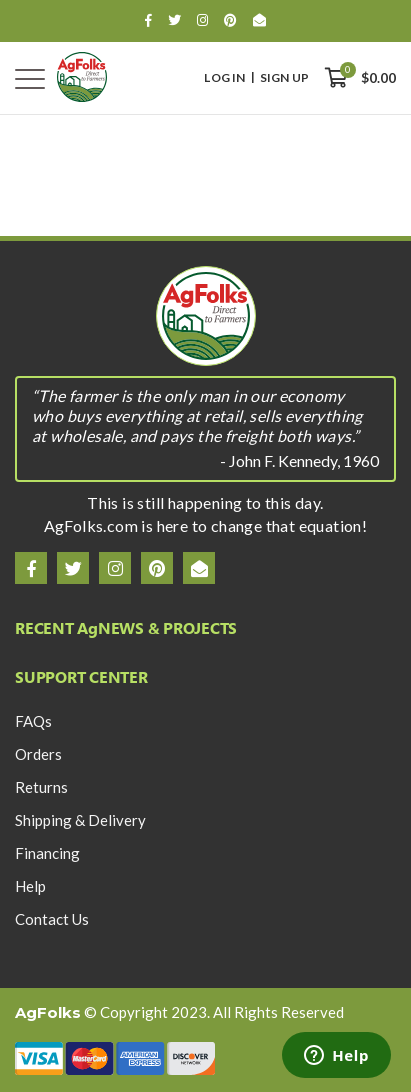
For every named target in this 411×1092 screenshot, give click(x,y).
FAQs (33, 721)
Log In (224, 78)
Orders (38, 754)
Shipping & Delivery (80, 820)
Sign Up (284, 78)
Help (30, 886)
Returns (41, 787)
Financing (47, 853)
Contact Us (52, 919)
